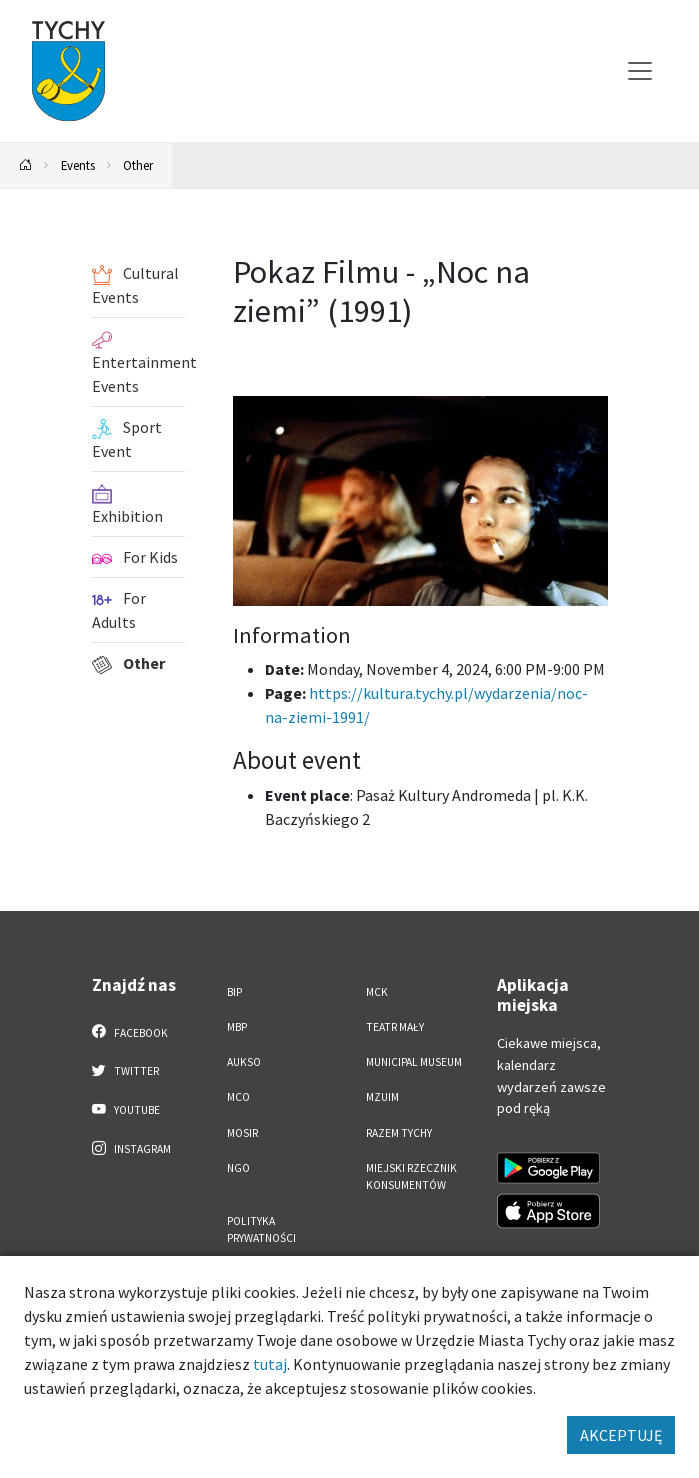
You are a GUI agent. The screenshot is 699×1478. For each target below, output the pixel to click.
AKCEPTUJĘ (621, 1435)
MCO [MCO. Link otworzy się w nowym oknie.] (238, 1097)
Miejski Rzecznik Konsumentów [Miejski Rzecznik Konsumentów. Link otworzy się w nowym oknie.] (411, 1176)
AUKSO (244, 1062)
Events (78, 165)
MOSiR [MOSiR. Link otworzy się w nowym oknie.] (242, 1133)
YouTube (126, 1109)
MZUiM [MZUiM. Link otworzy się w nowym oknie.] (382, 1097)
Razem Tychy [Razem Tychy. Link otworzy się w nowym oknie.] (399, 1133)
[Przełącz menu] (640, 71)
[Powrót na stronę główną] (26, 165)
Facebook (130, 1032)
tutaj (270, 1364)
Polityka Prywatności (261, 1229)
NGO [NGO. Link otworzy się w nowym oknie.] (238, 1168)
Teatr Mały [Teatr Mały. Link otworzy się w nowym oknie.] (395, 1027)
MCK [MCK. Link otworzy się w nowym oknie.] (377, 992)
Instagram (132, 1148)
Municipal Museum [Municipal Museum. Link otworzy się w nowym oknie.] (414, 1062)
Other (138, 165)
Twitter (126, 1070)
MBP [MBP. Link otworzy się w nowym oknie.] (237, 1027)
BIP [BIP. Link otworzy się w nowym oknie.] (234, 992)
